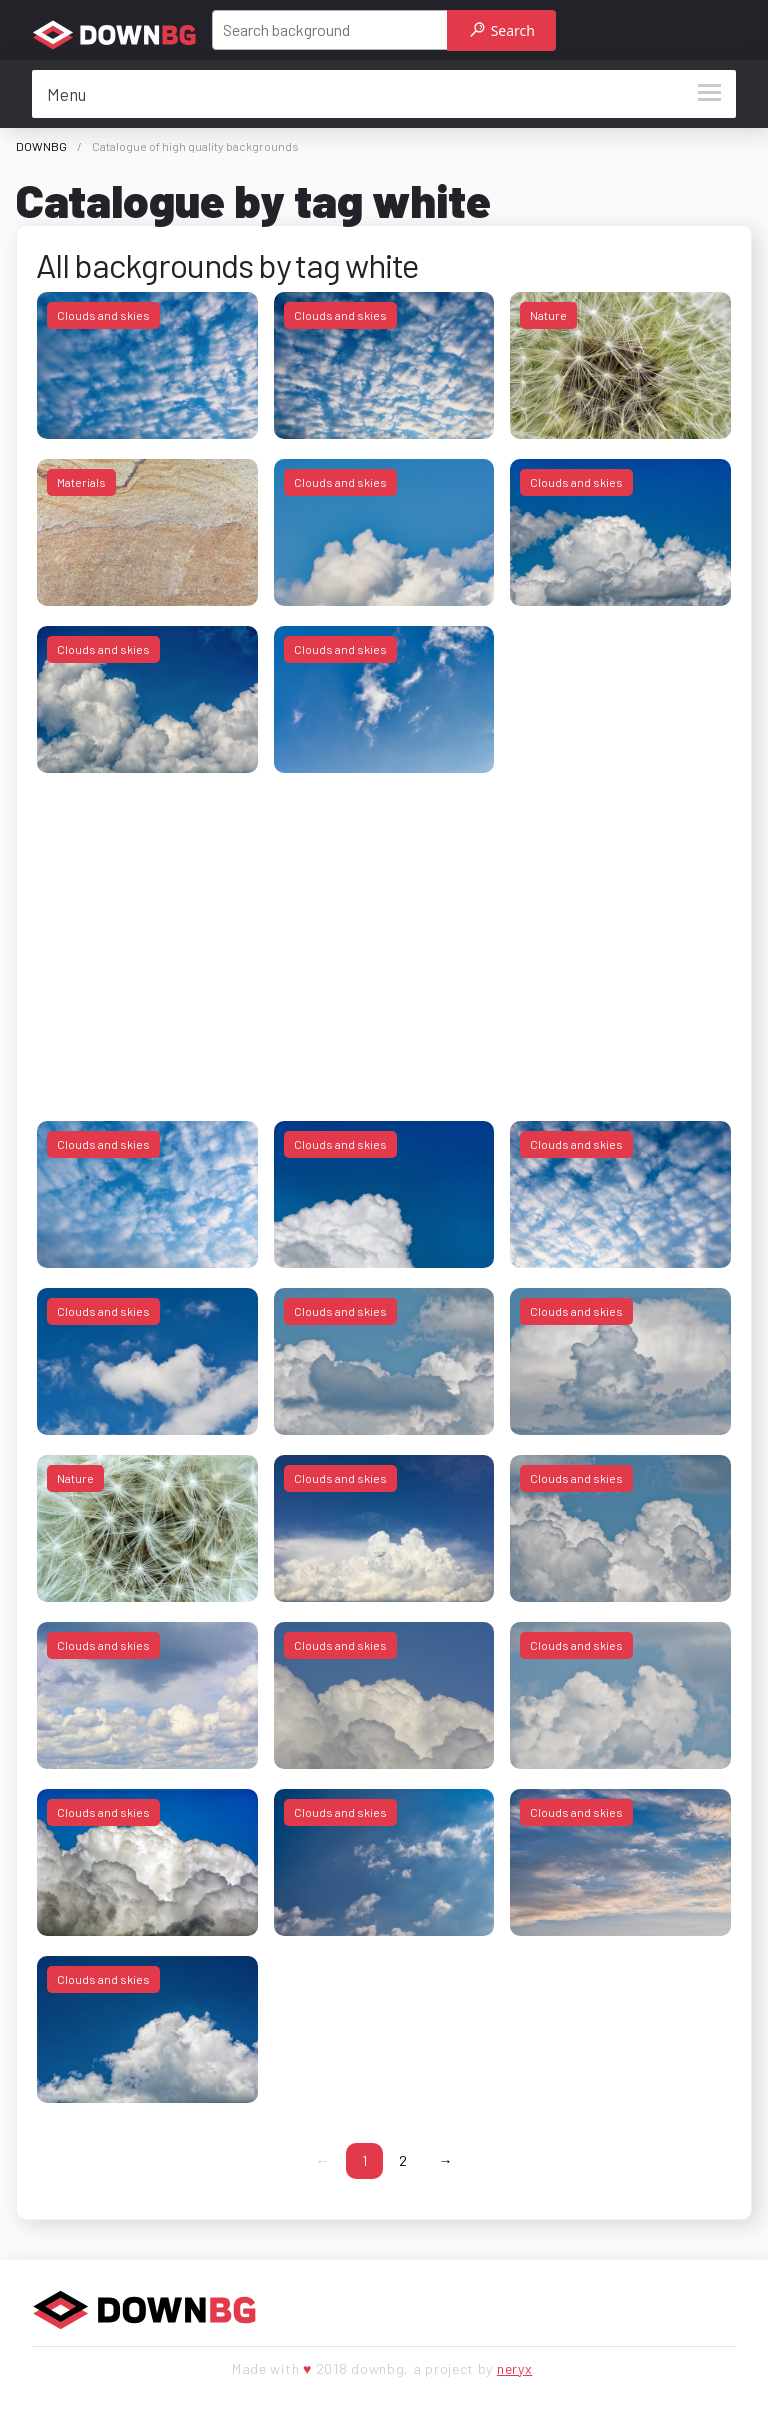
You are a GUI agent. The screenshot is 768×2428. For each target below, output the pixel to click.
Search (502, 30)
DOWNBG (41, 146)
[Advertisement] (384, 933)
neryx (515, 2368)
